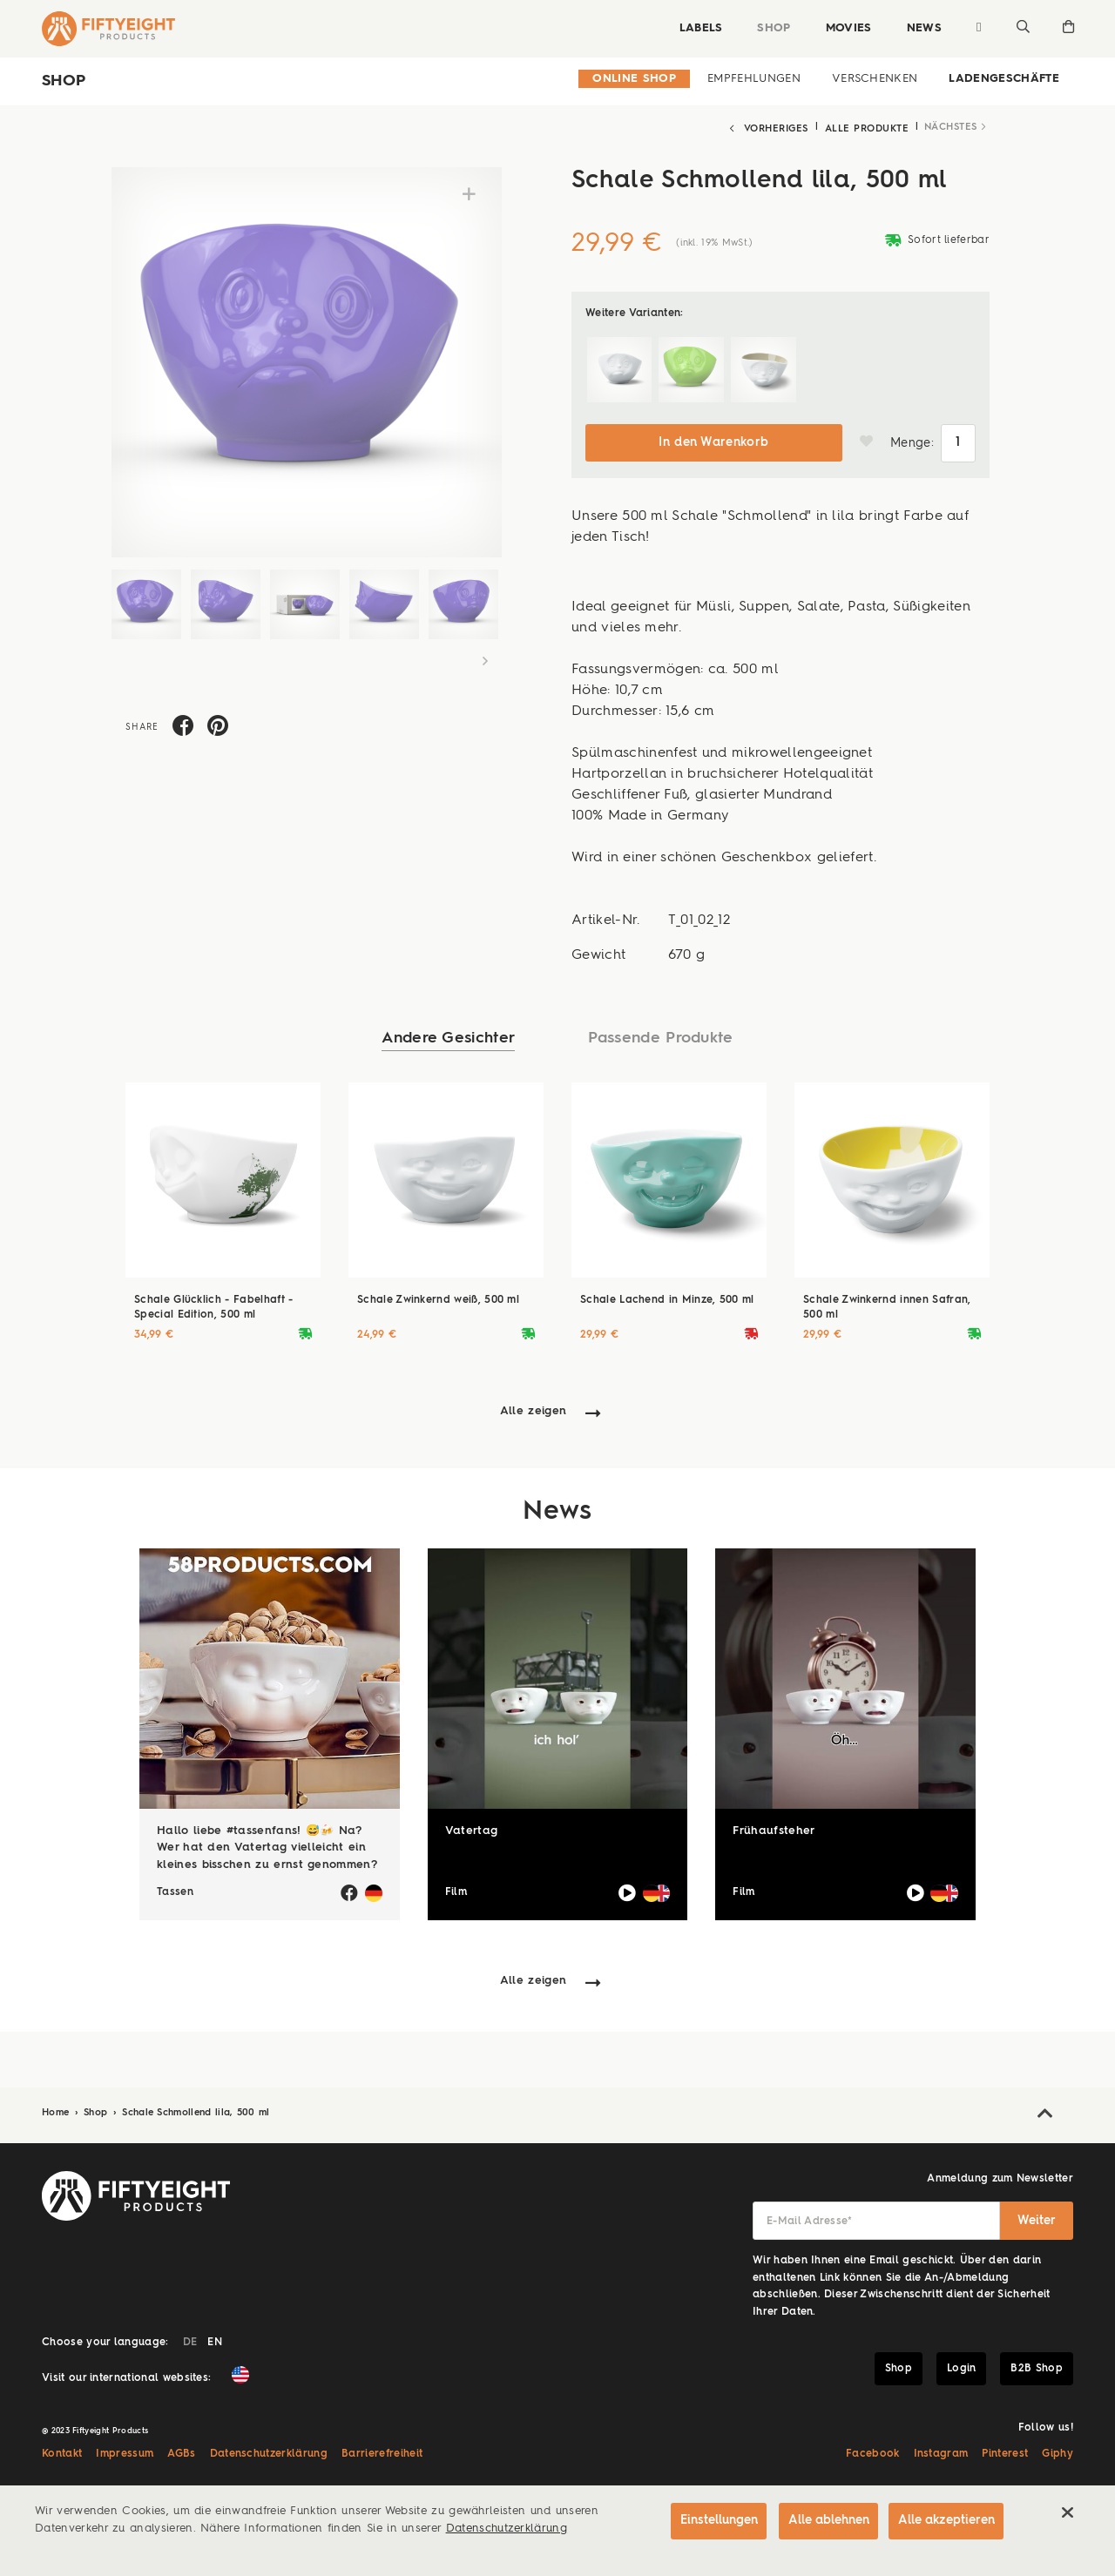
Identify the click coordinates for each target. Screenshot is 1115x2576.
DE (190, 2339)
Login (961, 2364)
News (920, 28)
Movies (845, 28)
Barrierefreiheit (381, 2450)
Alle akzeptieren (945, 2521)
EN (214, 2339)
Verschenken (875, 78)
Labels (698, 28)
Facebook (873, 2450)
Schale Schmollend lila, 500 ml (195, 2109)
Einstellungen (711, 2521)
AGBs (181, 2450)
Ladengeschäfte (1004, 78)
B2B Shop (1036, 2364)
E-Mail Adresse (810, 2218)
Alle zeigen (533, 1407)
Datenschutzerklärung (269, 2450)
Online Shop (634, 78)
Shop (770, 28)
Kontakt (62, 2450)
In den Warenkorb (713, 439)
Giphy (1057, 2450)
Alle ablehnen (823, 2521)
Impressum (124, 2450)
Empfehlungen (754, 78)
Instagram (941, 2450)
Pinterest (1005, 2450)
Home (57, 2109)
